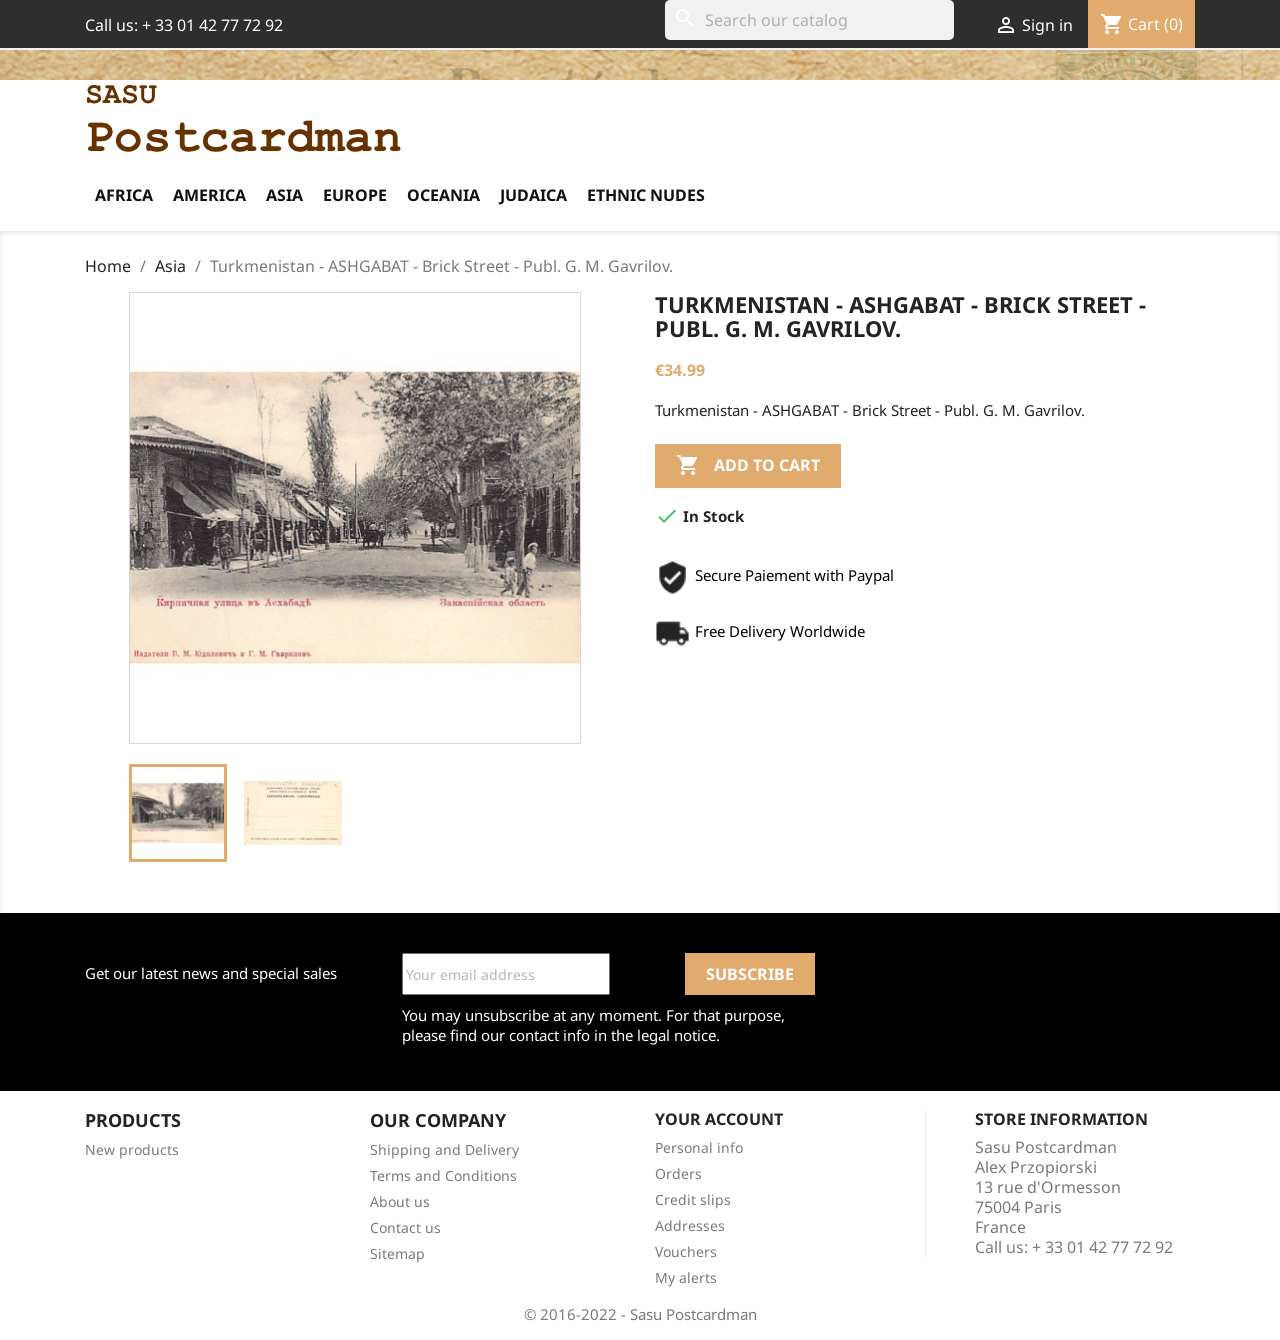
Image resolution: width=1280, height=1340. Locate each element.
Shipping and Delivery (444, 1149)
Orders (678, 1173)
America (209, 195)
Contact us (405, 1227)
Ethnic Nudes (646, 195)
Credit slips (693, 1199)
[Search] (809, 20)
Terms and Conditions (443, 1175)
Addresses (690, 1225)
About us (400, 1201)
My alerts (686, 1277)
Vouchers (686, 1251)
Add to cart (748, 466)
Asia (284, 195)
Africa (124, 195)
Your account (719, 1119)
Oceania (443, 195)
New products (132, 1149)
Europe (355, 195)
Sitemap (397, 1253)
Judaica (533, 195)
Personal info (699, 1147)
